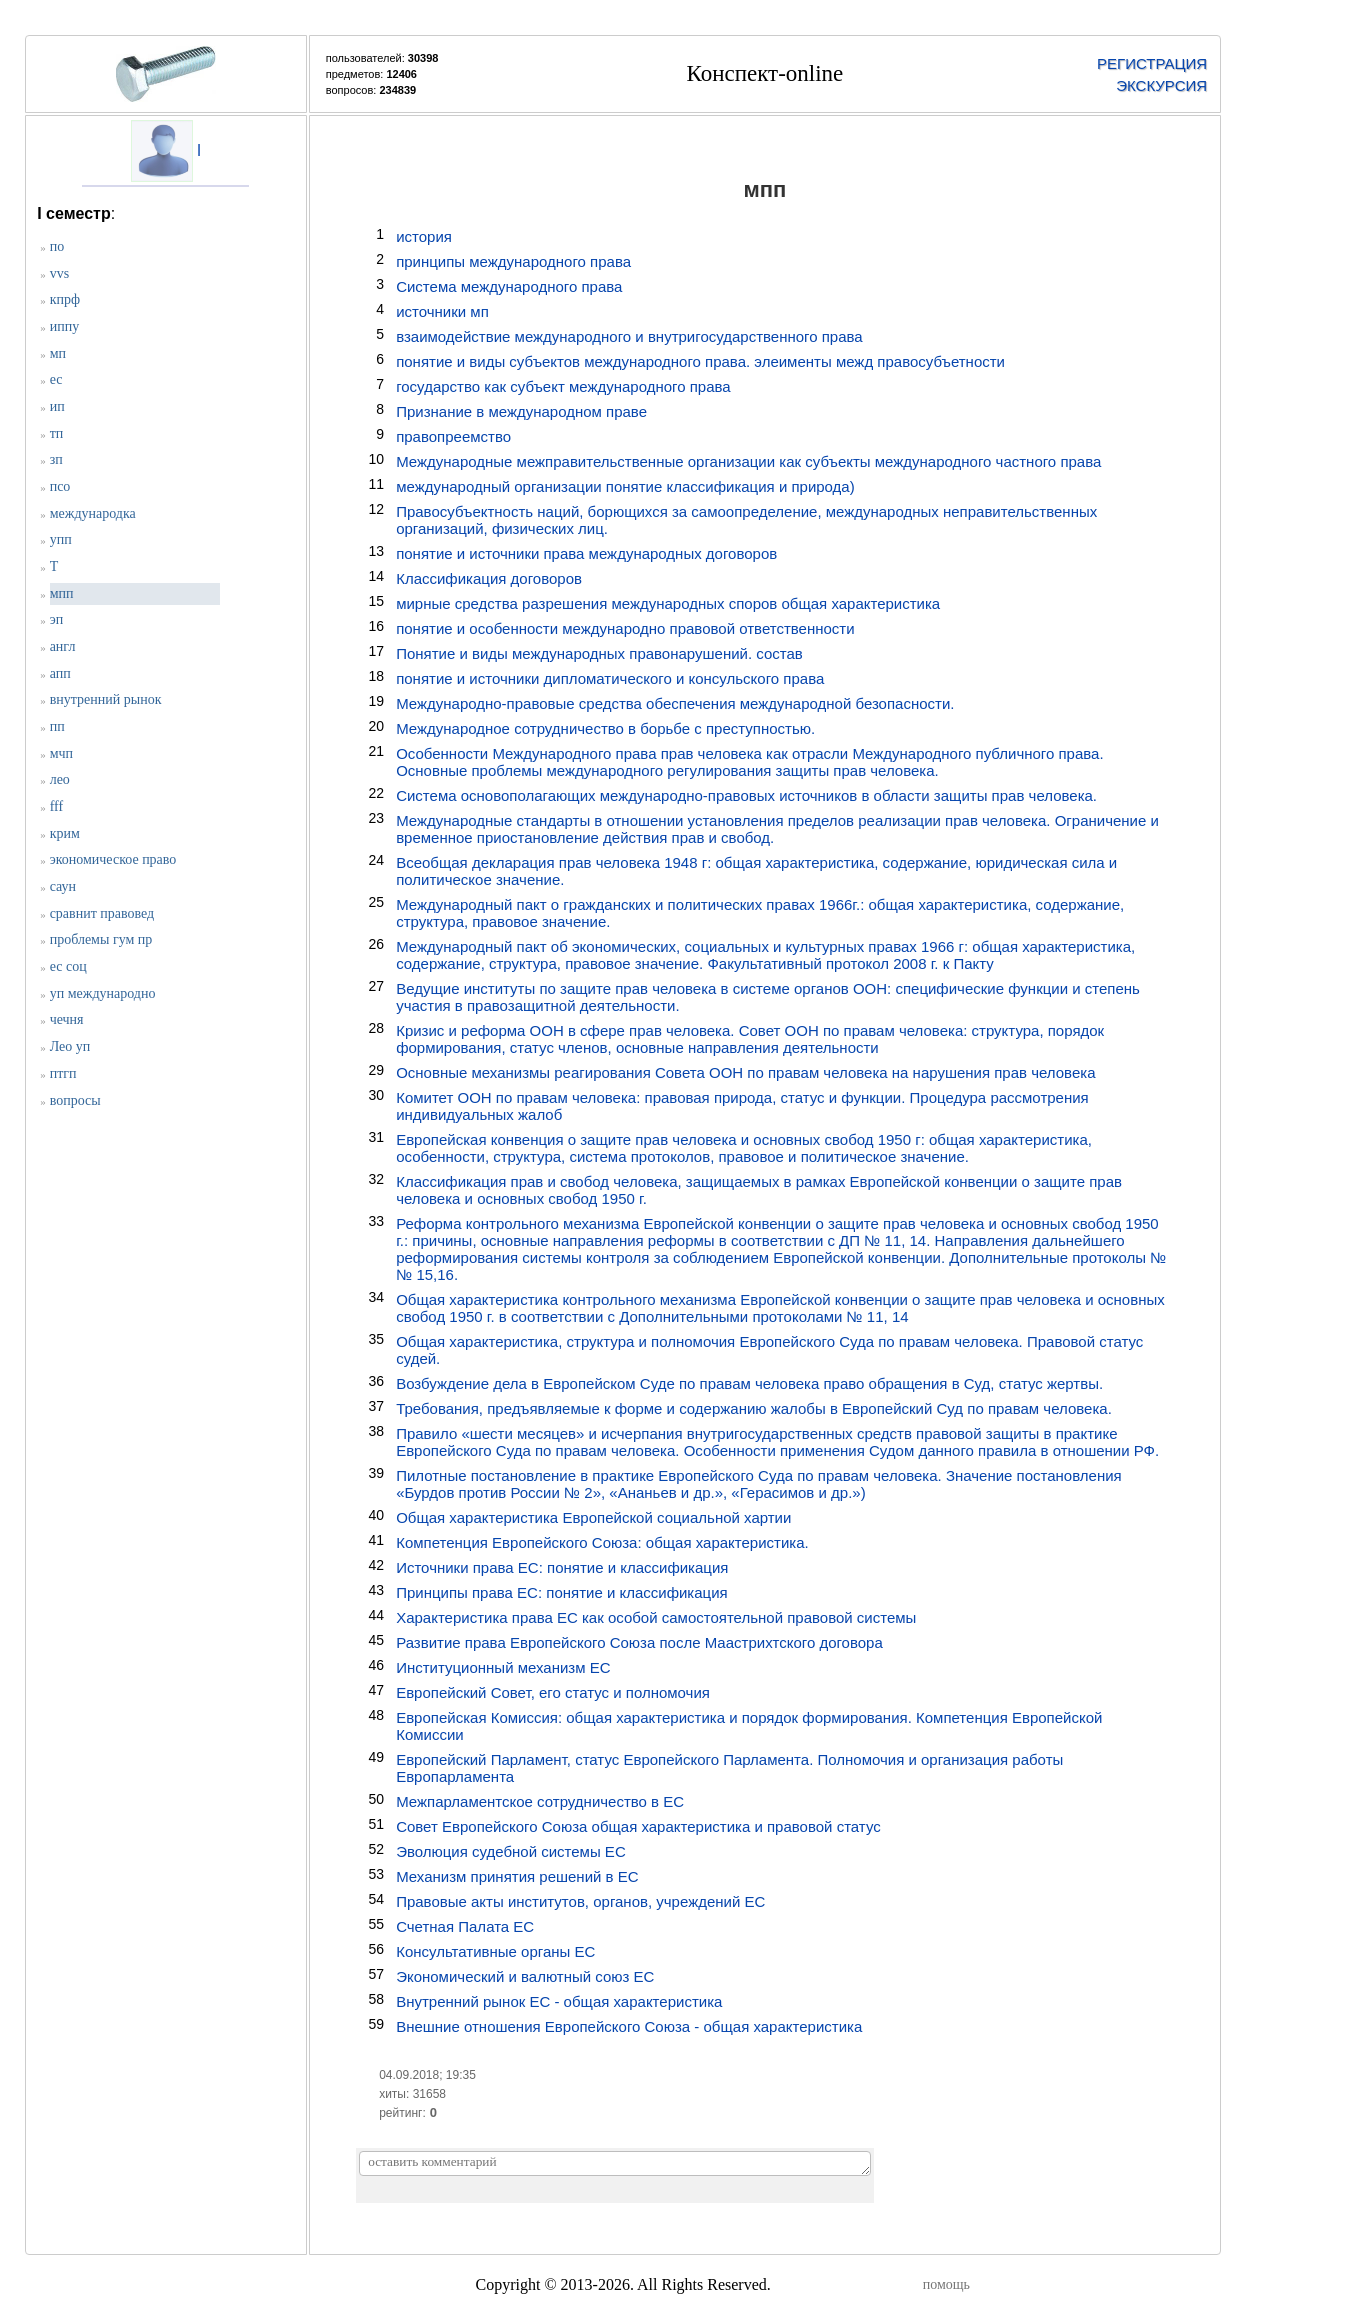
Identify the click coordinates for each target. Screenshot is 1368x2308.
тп (57, 433)
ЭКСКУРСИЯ (1161, 85)
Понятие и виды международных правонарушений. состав (599, 653)
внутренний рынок (106, 699)
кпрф (65, 299)
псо (60, 486)
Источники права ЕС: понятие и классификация (562, 1567)
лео (60, 779)
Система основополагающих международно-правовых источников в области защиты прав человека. (746, 795)
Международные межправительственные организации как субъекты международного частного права (748, 461)
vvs (59, 273)
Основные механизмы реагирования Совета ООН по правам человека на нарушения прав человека (745, 1072)
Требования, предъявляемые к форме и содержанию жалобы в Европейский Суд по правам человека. (754, 1408)
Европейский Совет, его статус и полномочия (553, 1692)
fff (56, 806)
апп (60, 673)
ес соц (68, 966)
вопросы (75, 1100)
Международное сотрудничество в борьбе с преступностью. (605, 728)
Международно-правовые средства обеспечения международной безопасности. (675, 703)
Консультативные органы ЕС (495, 1951)
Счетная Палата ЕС (465, 1926)
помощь (946, 2284)
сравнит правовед (102, 913)
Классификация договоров (489, 578)
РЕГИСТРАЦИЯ (1152, 63)
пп (57, 726)
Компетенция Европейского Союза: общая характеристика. (602, 1542)
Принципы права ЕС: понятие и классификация (562, 1592)
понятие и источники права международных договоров (586, 553)
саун (63, 886)
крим (65, 833)
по (57, 246)
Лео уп (70, 1046)
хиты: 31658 (412, 2094)
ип (57, 406)
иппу (64, 326)
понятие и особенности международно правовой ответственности (625, 628)
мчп (61, 753)
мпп (62, 593)
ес (56, 379)
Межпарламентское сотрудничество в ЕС (540, 1801)
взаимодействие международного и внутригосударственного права (629, 336)
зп (56, 459)
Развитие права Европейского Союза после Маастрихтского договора (639, 1642)
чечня (67, 1019)
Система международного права (509, 286)
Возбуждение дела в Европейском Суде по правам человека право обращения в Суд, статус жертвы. (749, 1383)
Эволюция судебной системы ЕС (511, 1851)
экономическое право (113, 859)
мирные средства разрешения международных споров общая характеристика (668, 603)
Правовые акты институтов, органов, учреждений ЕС (580, 1901)
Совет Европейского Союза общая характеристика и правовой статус (638, 1826)
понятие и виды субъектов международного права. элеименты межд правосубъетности (700, 361)
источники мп (442, 311)
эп (57, 619)
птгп (63, 1073)
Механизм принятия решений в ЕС (517, 1876)
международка (93, 513)
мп (58, 353)
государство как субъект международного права (563, 386)
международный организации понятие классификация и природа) (625, 486)
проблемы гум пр (101, 939)
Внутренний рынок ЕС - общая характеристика (559, 2001)
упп (61, 539)
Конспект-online (765, 73)
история (424, 236)
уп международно (103, 993)
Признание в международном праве (521, 411)
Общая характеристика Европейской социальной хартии (593, 1517)
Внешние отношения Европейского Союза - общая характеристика (629, 2026)
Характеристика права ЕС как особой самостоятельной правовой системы (656, 1617)
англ (63, 646)
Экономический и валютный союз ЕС (525, 1976)
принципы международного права (513, 261)
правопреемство (453, 436)
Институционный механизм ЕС (503, 1667)
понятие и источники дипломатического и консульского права (610, 678)
